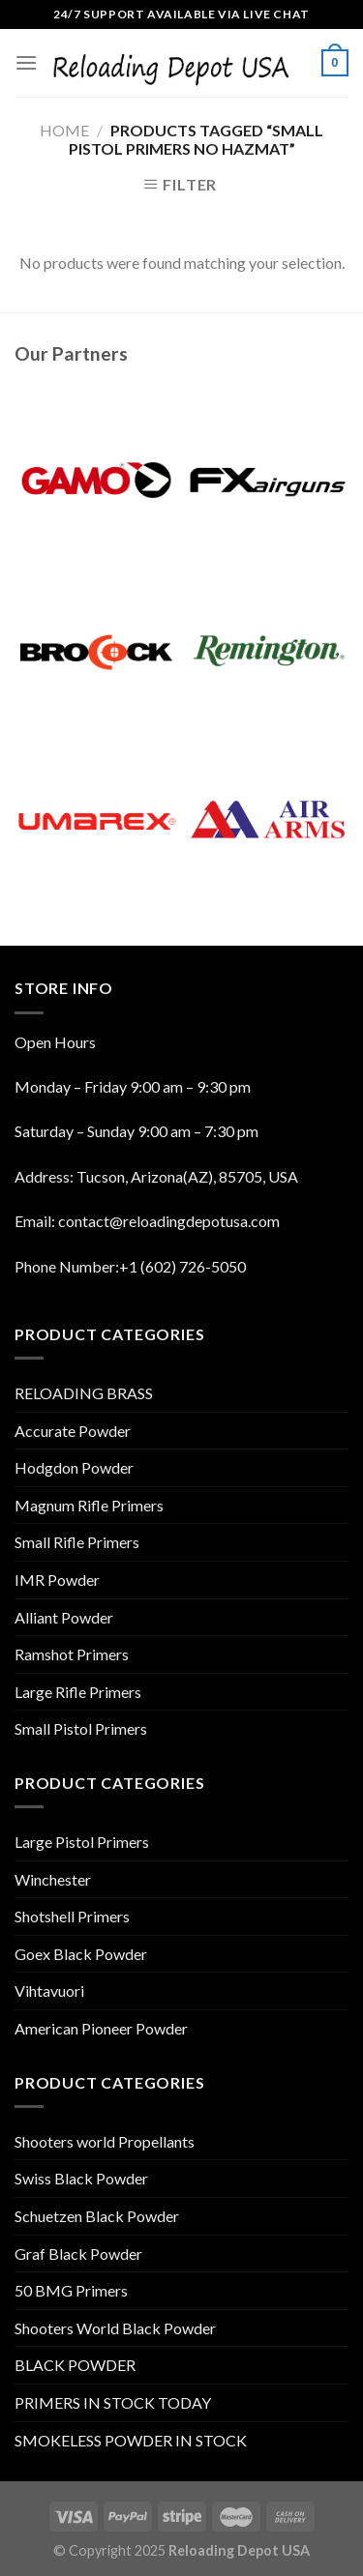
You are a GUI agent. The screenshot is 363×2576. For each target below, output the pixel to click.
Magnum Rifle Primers (89, 1505)
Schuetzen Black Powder (97, 2216)
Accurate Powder (73, 1430)
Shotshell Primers (72, 1916)
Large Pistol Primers (82, 1841)
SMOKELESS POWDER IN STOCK (131, 2440)
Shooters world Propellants (105, 2141)
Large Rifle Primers (78, 1692)
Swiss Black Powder (81, 2178)
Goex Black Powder (81, 1954)
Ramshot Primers (72, 1654)
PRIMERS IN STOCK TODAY (113, 2402)
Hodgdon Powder (74, 1467)
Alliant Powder (64, 1617)
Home (64, 130)
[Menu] (26, 62)
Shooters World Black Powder (115, 2328)
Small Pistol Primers (81, 1728)
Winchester (53, 1879)
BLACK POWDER (75, 2365)
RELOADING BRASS (84, 1393)
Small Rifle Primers (77, 1542)
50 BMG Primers (71, 2290)
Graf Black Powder (78, 2253)
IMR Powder (57, 1579)
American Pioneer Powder (101, 2028)
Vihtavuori (49, 1990)
